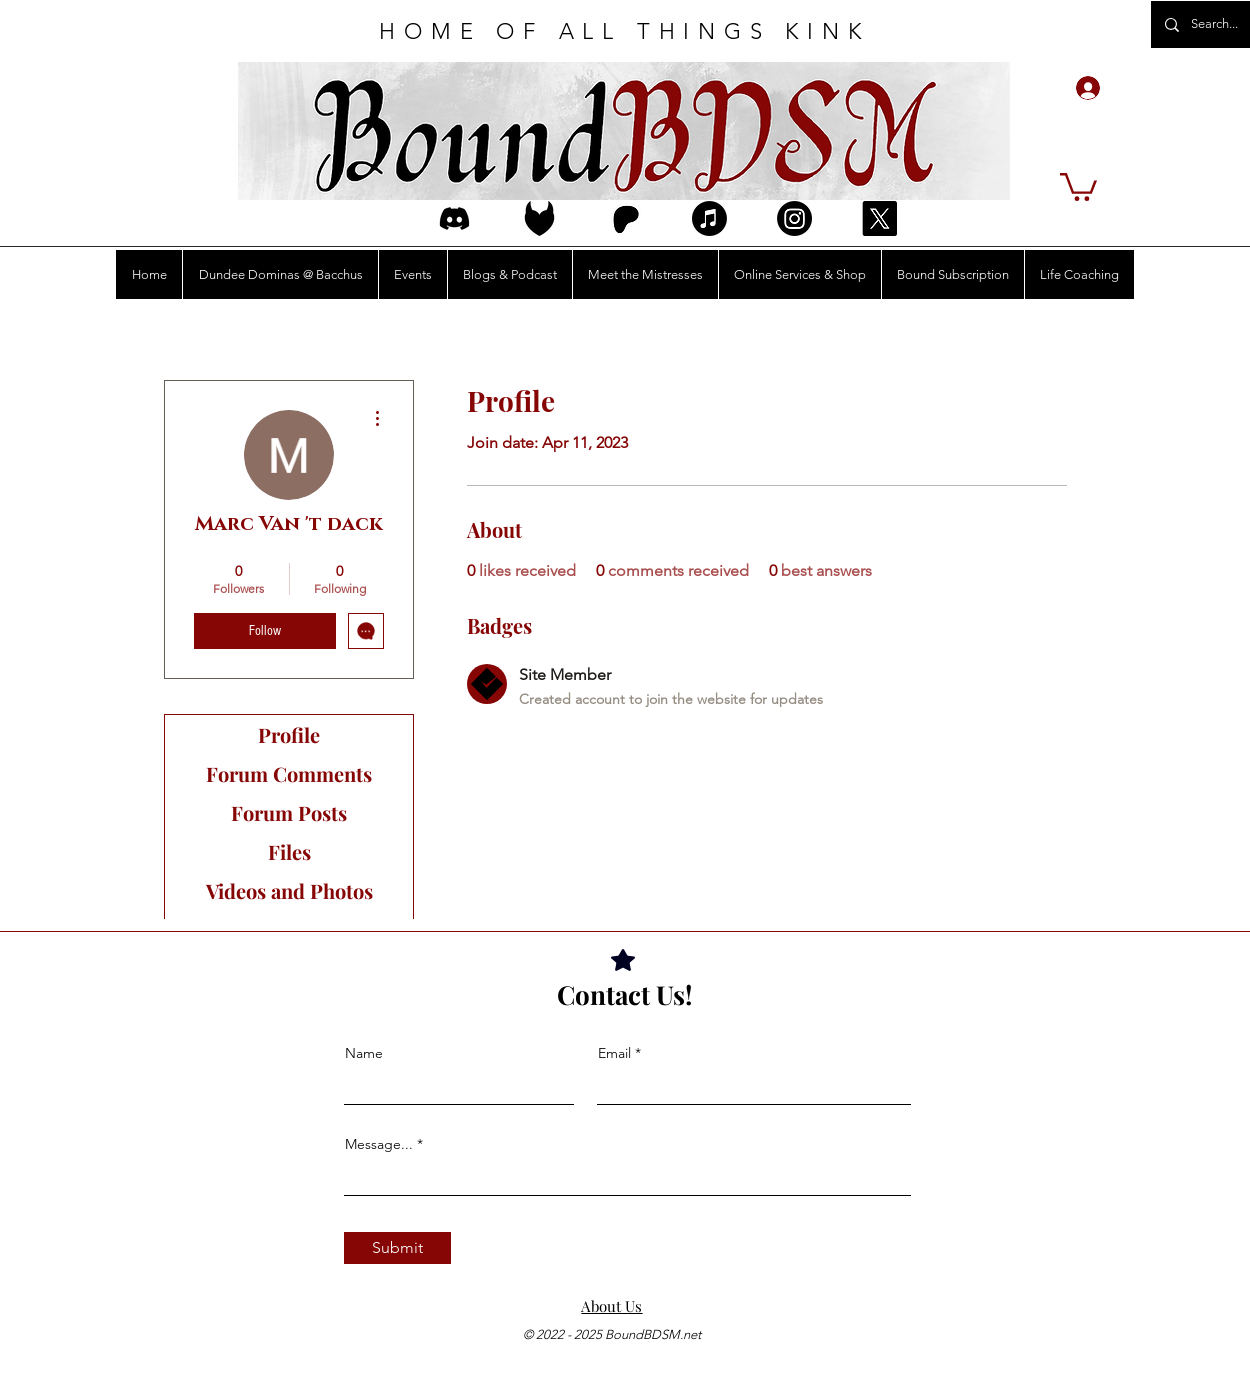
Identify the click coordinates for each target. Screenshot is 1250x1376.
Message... (379, 1144)
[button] (1078, 185)
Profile (289, 734)
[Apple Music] (709, 218)
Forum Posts (289, 812)
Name (364, 1053)
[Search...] (1215, 24)
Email (614, 1053)
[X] (879, 218)
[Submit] (397, 1248)
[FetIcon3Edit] (539, 218)
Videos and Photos (289, 890)
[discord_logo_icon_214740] (454, 218)
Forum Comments (289, 773)
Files (289, 851)
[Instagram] (794, 218)
